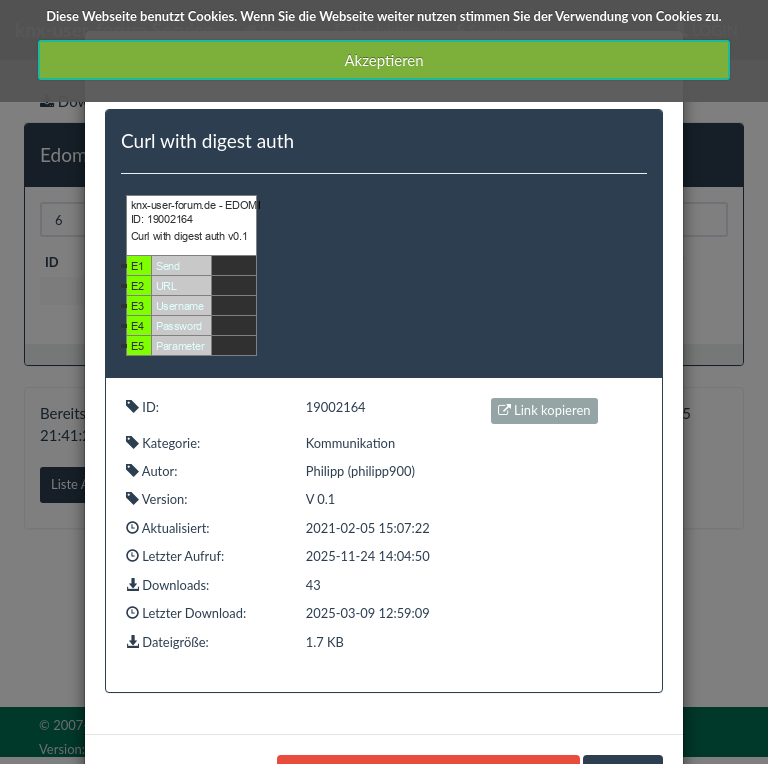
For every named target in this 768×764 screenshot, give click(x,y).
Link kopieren (544, 410)
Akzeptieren (383, 60)
